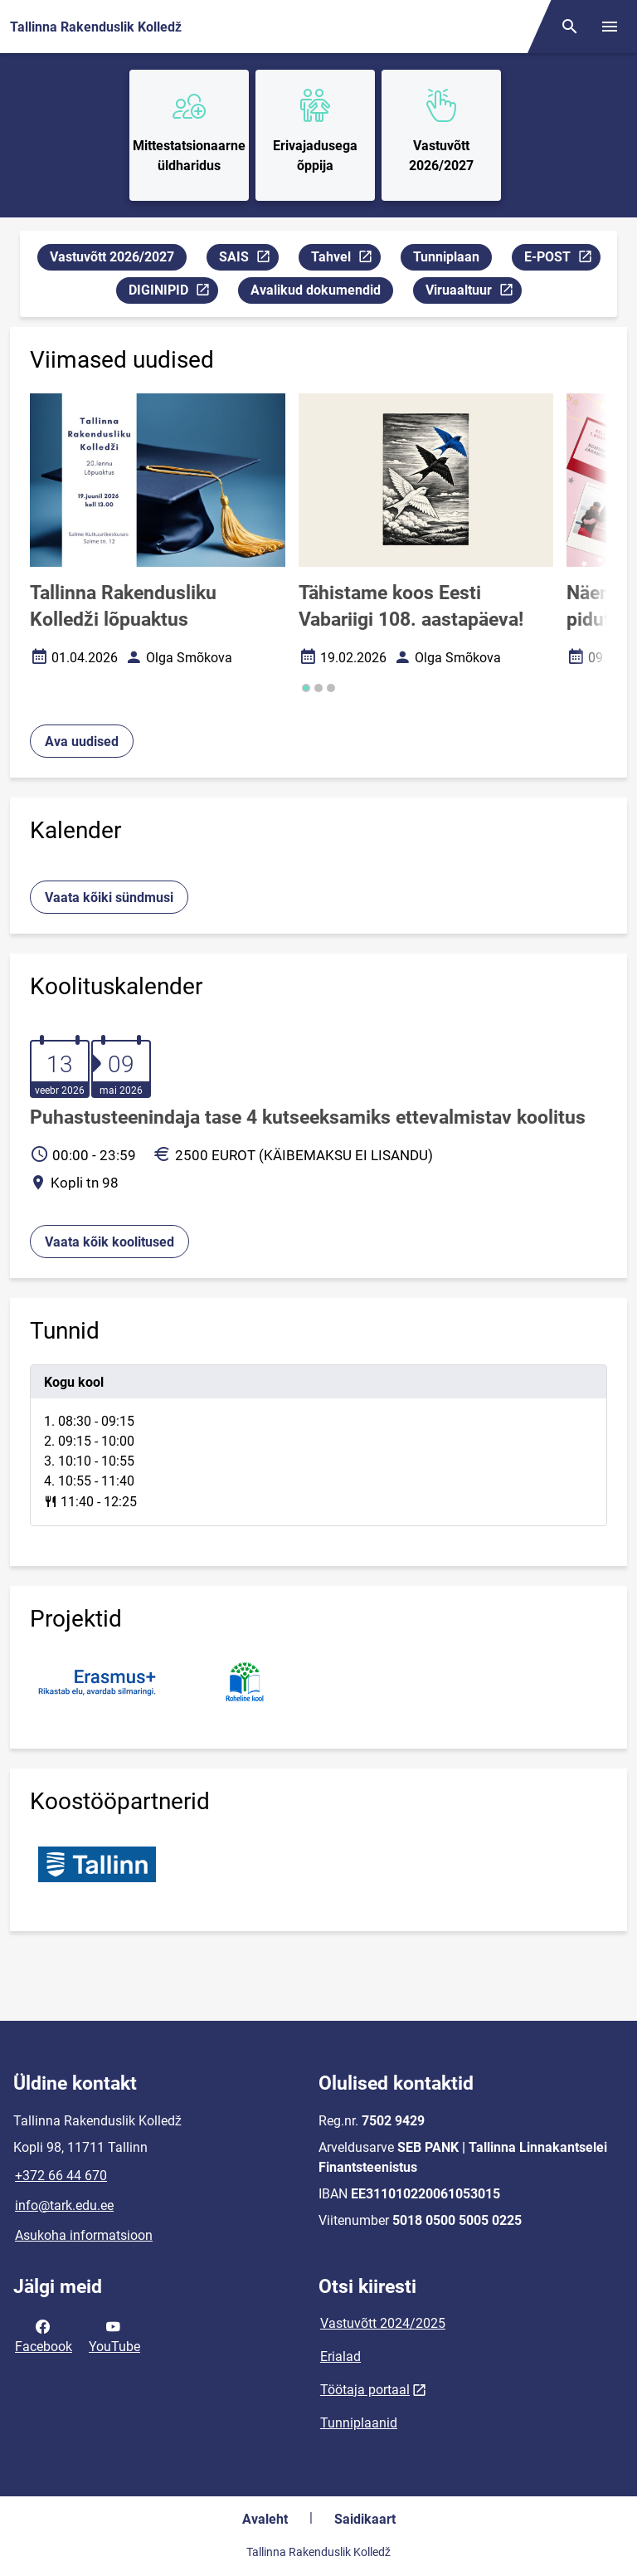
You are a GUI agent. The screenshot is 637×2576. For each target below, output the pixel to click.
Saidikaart (365, 2519)
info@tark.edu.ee (64, 2205)
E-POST (562, 259)
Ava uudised (82, 741)
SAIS (248, 259)
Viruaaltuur (473, 292)
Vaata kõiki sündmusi (109, 897)
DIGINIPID (173, 292)
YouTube (114, 2335)
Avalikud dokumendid (315, 290)
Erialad (340, 2356)
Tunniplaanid (358, 2423)
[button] (306, 688)
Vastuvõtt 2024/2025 (382, 2323)
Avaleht (265, 2519)
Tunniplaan (446, 257)
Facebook (43, 2335)
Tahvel (345, 259)
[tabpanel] (318, 1445)
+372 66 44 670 (61, 2175)
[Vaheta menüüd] (610, 27)
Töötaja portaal (365, 2390)
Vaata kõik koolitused (109, 1242)
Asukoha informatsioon (84, 2235)
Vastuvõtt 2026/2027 (112, 257)
